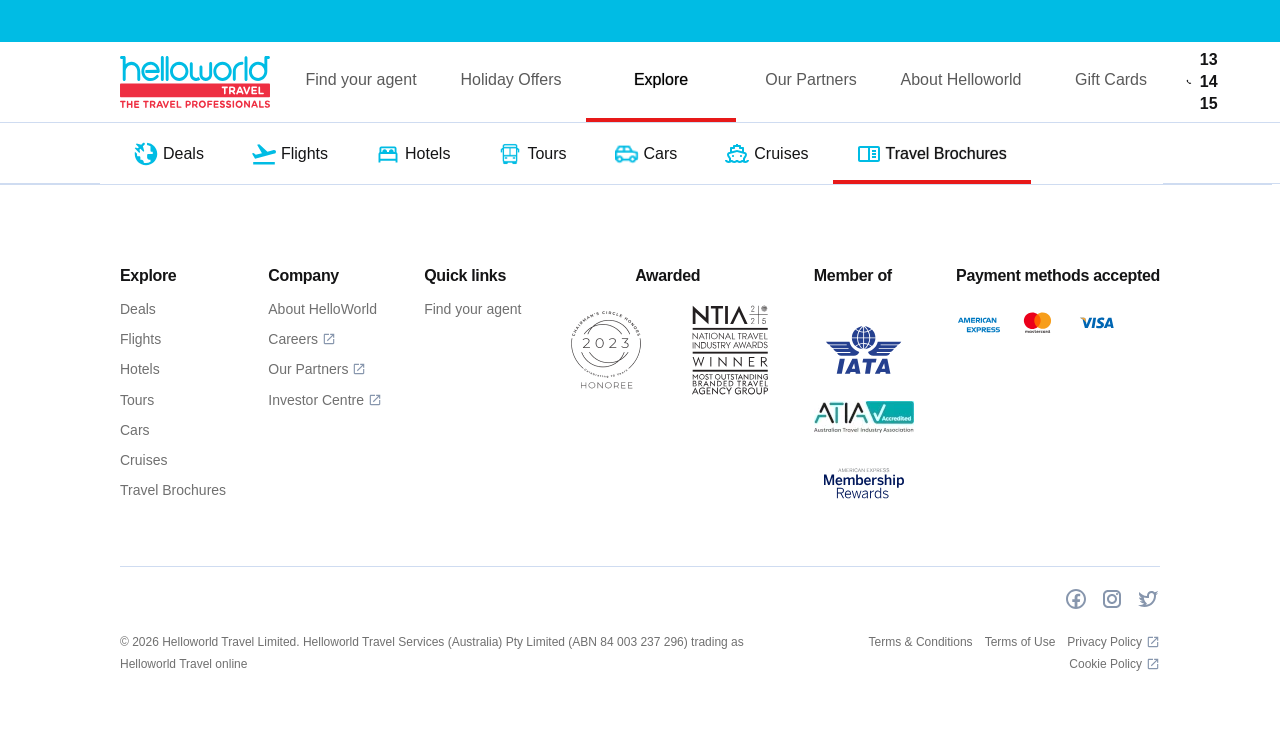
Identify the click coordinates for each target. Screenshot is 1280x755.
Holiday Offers (510, 79)
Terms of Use (1020, 642)
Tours (137, 400)
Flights (140, 339)
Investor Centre (325, 400)
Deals (138, 309)
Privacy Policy (1113, 642)
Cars (135, 430)
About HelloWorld (322, 309)
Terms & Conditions (921, 642)
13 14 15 (1202, 81)
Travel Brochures (173, 490)
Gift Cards (1111, 79)
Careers (302, 339)
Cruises (143, 460)
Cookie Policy (1114, 664)
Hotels (140, 369)
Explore (661, 79)
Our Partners (811, 79)
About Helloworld (961, 79)
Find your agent (360, 79)
